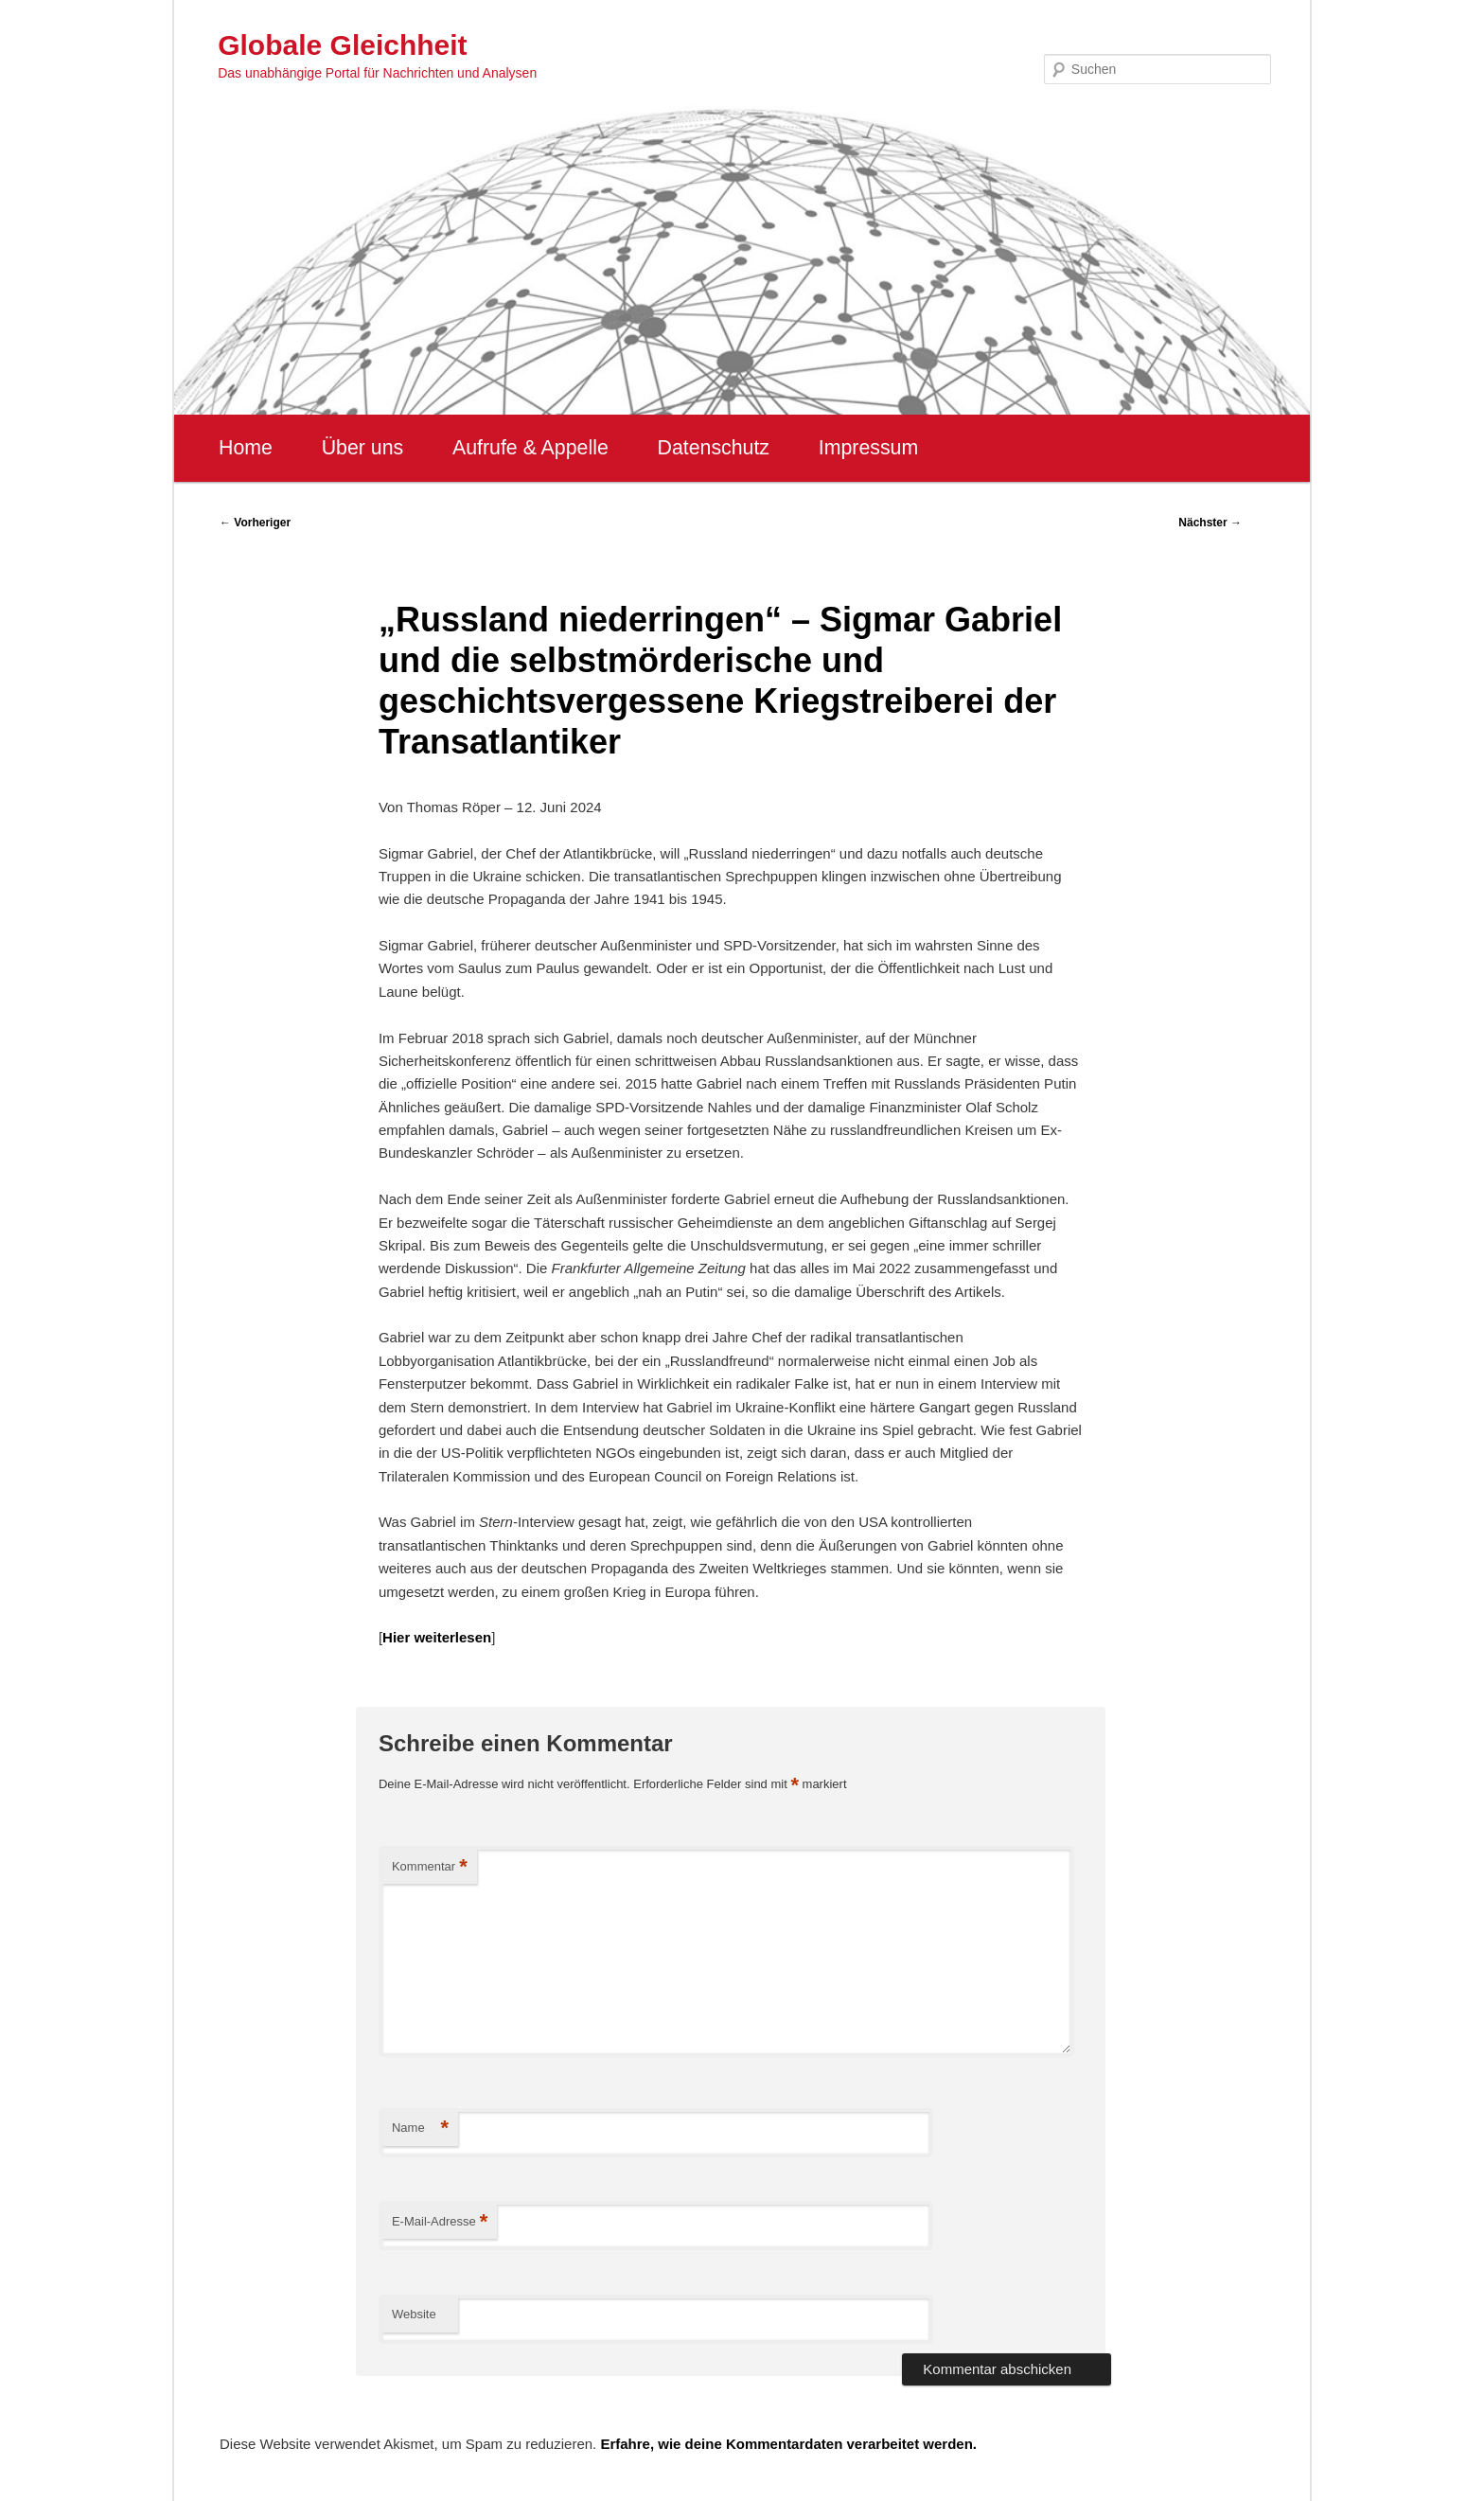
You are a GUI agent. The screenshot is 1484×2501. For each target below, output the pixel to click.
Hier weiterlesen (436, 1637)
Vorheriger (255, 522)
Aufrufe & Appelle (530, 447)
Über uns (363, 447)
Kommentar (430, 1867)
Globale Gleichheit (342, 45)
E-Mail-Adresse (439, 2222)
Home (246, 447)
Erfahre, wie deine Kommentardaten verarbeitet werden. (788, 2444)
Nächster (1210, 522)
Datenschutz (713, 447)
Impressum (868, 447)
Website (414, 2314)
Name (420, 2128)
